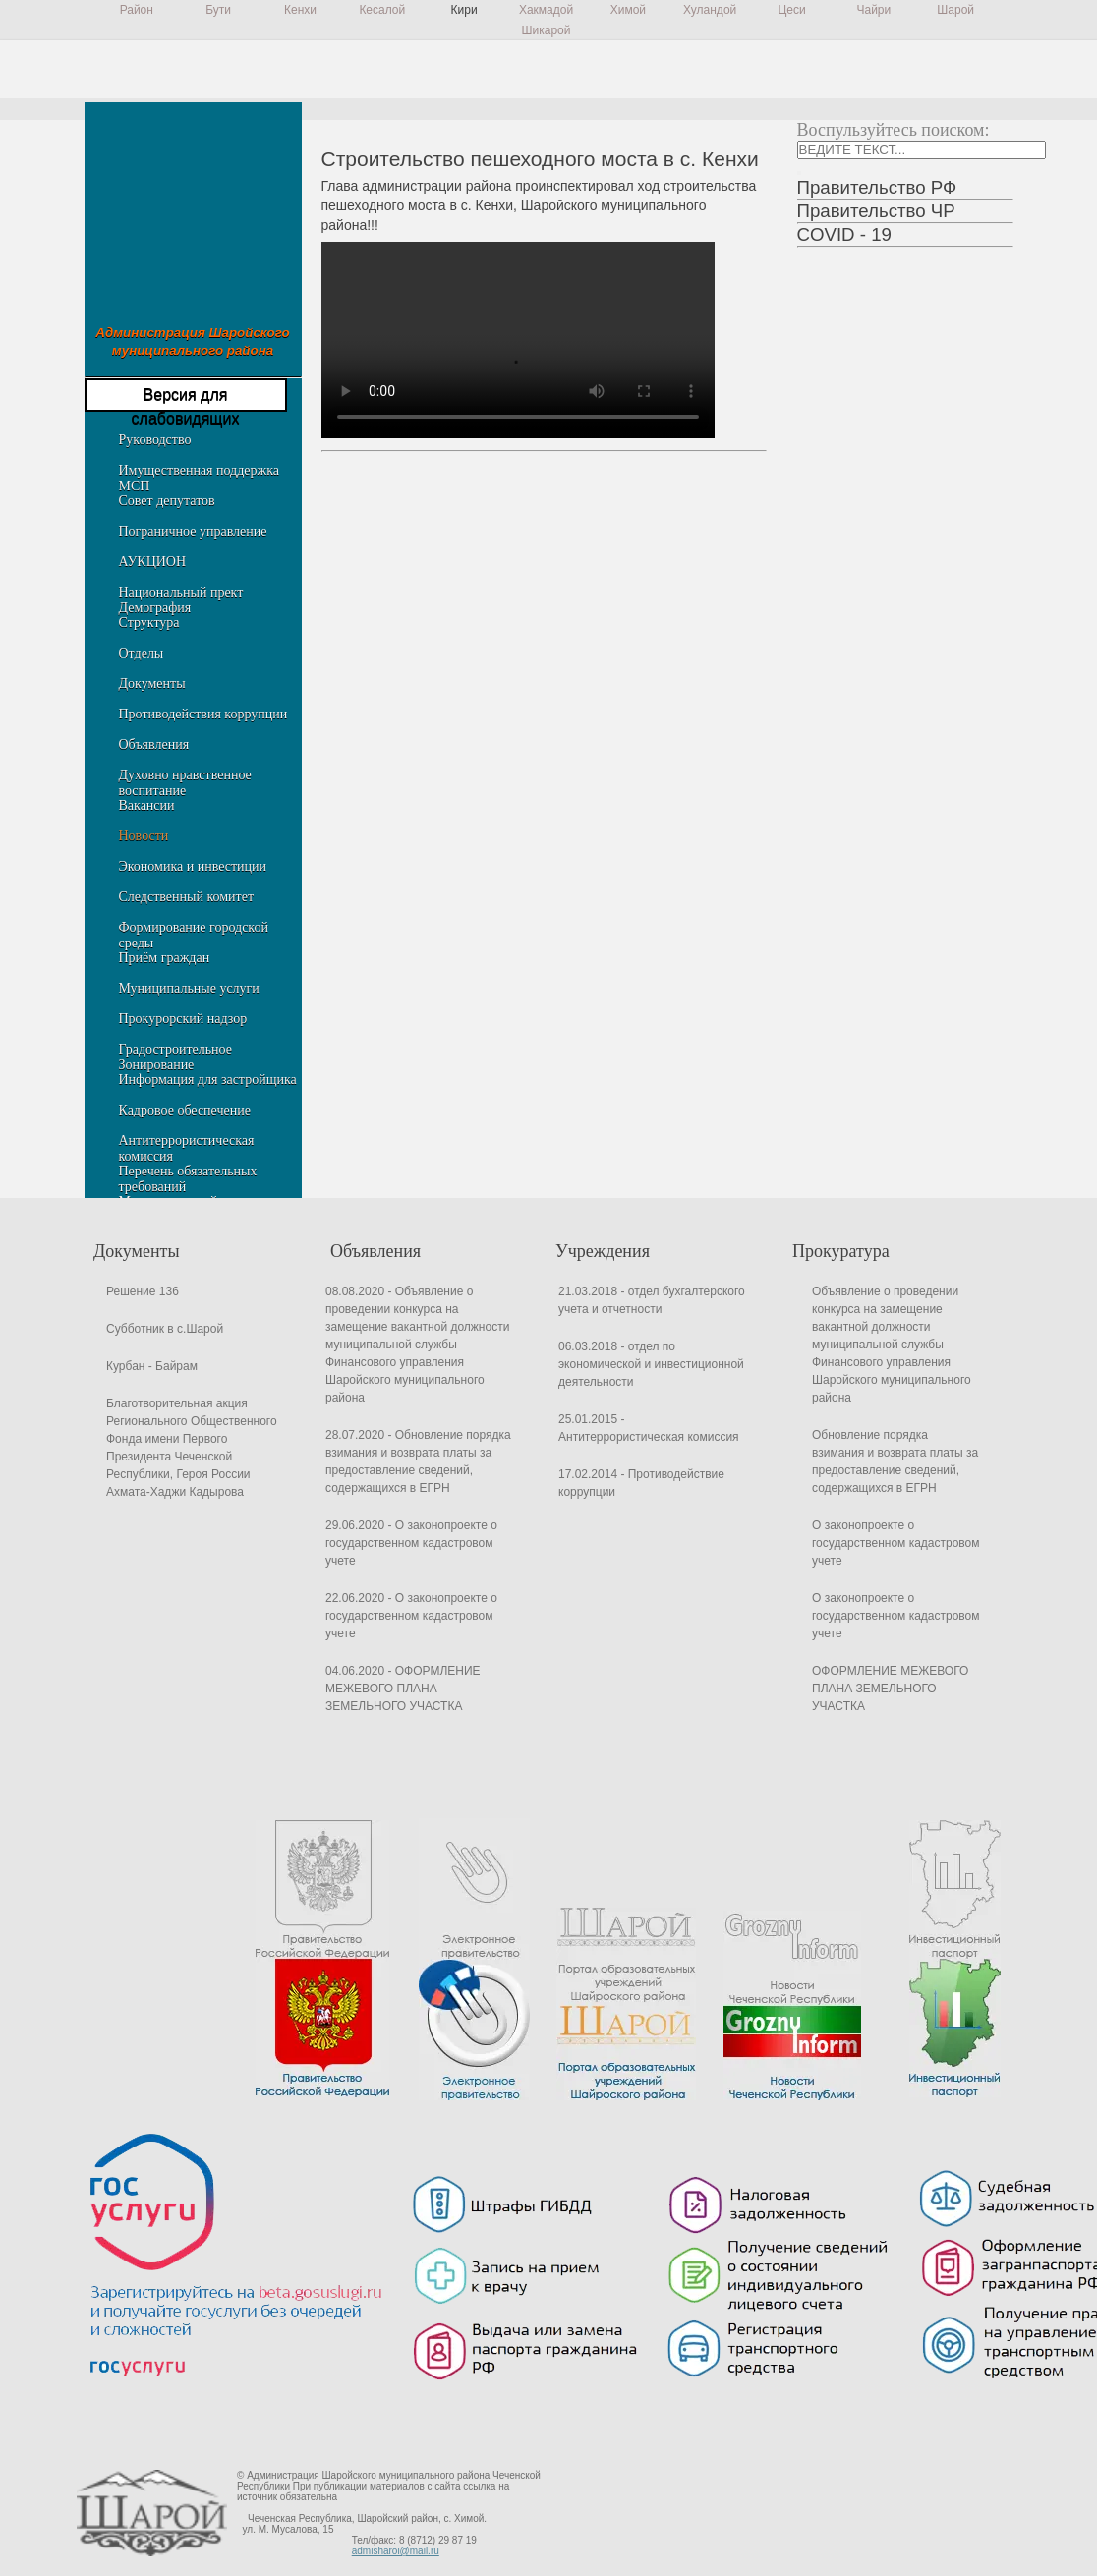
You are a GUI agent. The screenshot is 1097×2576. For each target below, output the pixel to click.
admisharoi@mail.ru (395, 2551)
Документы (152, 683)
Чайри (873, 10)
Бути (218, 10)
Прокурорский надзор (183, 1018)
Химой (628, 10)
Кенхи (300, 10)
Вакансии (147, 805)
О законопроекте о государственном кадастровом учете (896, 1543)
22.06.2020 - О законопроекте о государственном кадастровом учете (411, 1615)
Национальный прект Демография (181, 600)
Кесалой (382, 10)
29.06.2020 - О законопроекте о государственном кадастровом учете (411, 1543)
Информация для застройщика (208, 1079)
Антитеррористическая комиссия (187, 1148)
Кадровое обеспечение (185, 1110)
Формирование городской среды (193, 935)
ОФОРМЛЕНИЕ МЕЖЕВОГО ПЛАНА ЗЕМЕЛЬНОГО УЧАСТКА (890, 1688)
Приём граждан (164, 957)
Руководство (155, 439)
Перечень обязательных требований (188, 1179)
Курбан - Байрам (152, 1366)
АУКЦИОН (153, 561)
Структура (149, 622)
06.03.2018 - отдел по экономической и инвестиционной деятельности (651, 1364)
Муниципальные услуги (189, 988)
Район (136, 10)
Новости (144, 836)
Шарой (955, 10)
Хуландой (709, 10)
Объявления (154, 744)
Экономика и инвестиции (193, 866)
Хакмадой (546, 10)
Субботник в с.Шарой (164, 1329)
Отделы (141, 653)
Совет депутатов (167, 500)
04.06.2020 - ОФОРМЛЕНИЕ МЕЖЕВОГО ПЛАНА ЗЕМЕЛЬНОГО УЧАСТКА (403, 1688)
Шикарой (546, 30)
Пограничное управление (193, 531)
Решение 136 (142, 1291)
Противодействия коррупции (203, 714)
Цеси (791, 10)
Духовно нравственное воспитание (185, 783)
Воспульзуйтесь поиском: (893, 130)
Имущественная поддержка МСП (199, 478)
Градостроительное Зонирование (175, 1057)
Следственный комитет (187, 896)
